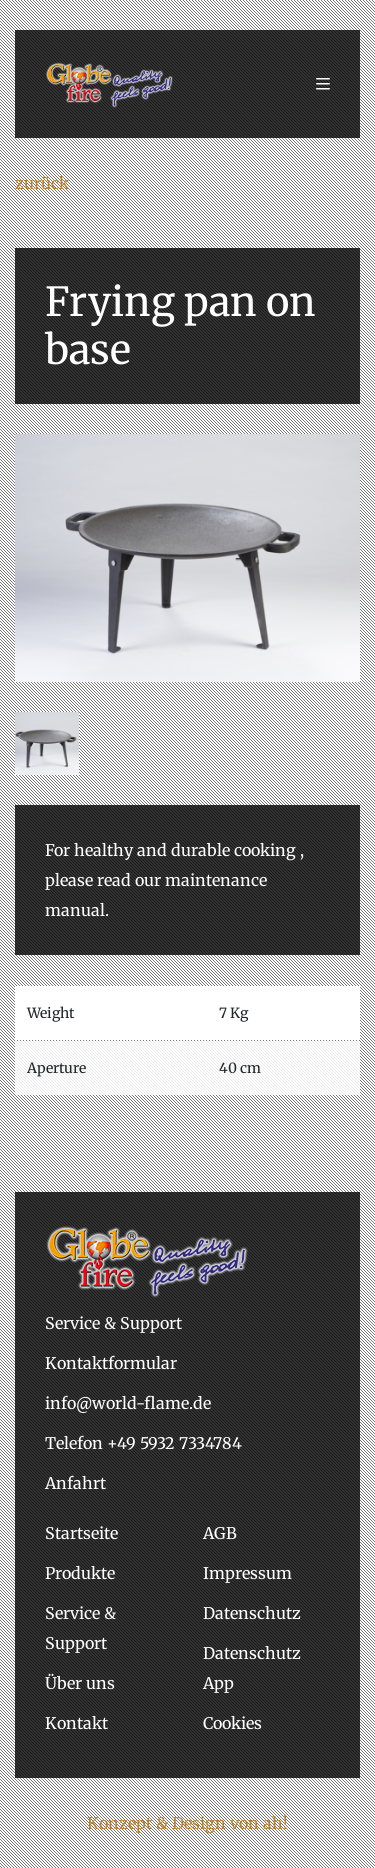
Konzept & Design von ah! (187, 1823)
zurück (42, 183)
